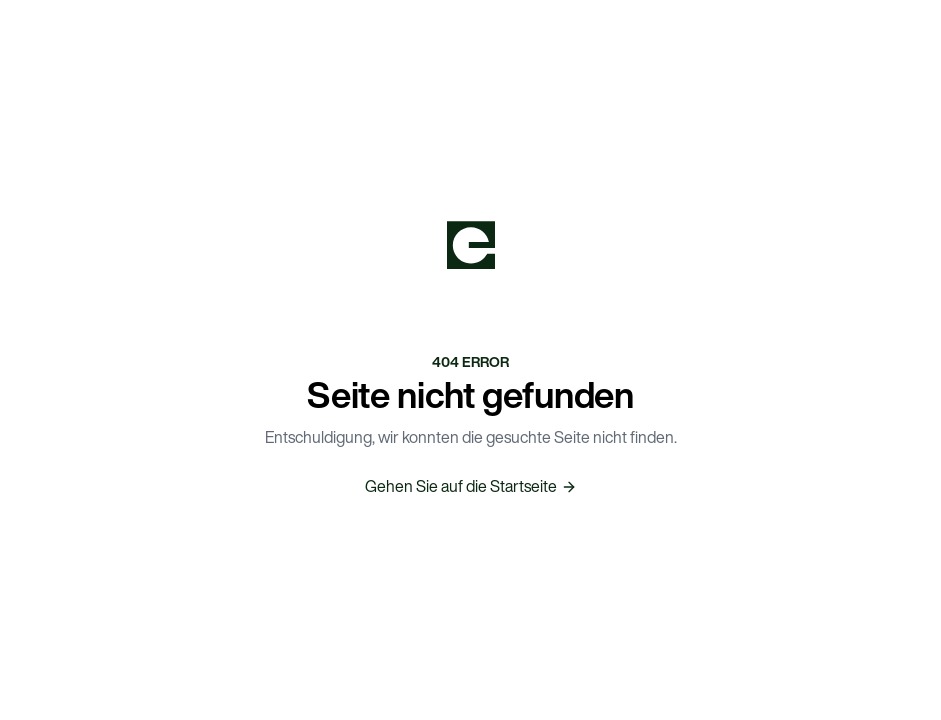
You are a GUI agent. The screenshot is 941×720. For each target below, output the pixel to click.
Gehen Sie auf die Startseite (471, 486)
